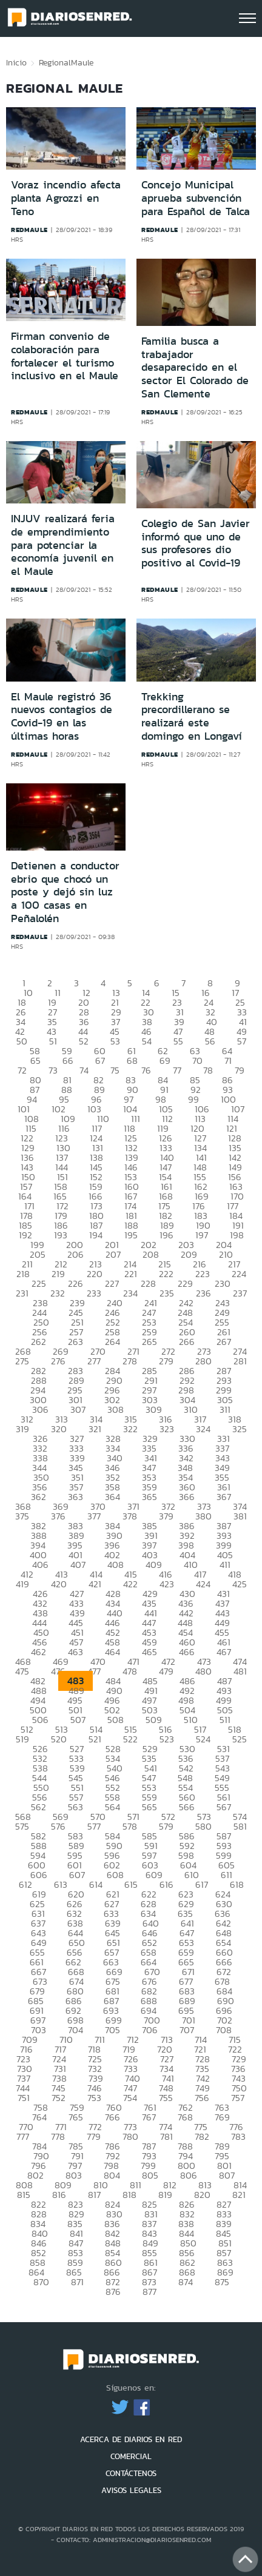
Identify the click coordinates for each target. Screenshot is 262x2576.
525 (239, 1739)
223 (202, 1273)
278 (130, 1361)
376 (58, 1516)
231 (22, 1293)
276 (58, 1361)
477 (94, 1671)
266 (187, 1341)
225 (39, 1283)
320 (59, 1428)
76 (146, 1070)
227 (112, 1283)
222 (166, 1273)
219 (58, 1273)
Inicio (16, 62)
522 (130, 1739)
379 (166, 1516)
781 (166, 2136)
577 (94, 1826)
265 (149, 1341)
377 (94, 1516)
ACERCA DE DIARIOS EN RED (131, 2439)
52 (84, 1041)
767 (149, 2117)
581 (240, 1826)
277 (94, 1361)
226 (75, 1283)
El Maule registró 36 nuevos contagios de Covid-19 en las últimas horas (61, 716)
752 (59, 2097)
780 (130, 2136)
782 (202, 2136)
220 (94, 1273)
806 (188, 2175)
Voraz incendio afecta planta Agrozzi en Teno (66, 198)
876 (113, 2291)
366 (187, 1496)
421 (95, 1584)
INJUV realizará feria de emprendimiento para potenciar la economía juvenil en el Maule (63, 545)
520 (59, 1739)
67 (100, 1060)
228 (148, 1283)
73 (53, 1070)
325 (239, 1428)
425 (239, 1584)
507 (78, 1719)
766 (112, 2117)
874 (185, 2282)
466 (187, 1651)
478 (130, 1671)
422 (130, 1584)
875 (222, 2282)
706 (150, 2029)
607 (77, 1874)
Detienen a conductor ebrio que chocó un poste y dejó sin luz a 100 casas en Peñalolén (65, 892)
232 (57, 1293)
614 (95, 1884)
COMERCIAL (131, 2456)
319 (22, 1428)
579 (166, 1826)
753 (94, 2097)
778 (58, 2136)
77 (177, 1070)
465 (149, 1651)
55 (178, 1041)
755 (166, 2097)
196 (166, 1235)
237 (240, 1293)
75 (114, 1070)
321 (95, 1428)
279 (166, 1361)
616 (166, 1884)
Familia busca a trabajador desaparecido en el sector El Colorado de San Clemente (195, 367)
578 (130, 1826)
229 (185, 1283)
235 (167, 1293)
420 (59, 1584)
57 (241, 1041)
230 (222, 1283)
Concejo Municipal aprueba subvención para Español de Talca (195, 198)
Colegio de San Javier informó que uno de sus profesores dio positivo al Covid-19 (195, 543)
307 (78, 1409)
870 (41, 2282)
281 (240, 1361)
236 (203, 1293)
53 (115, 1041)
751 (24, 2097)
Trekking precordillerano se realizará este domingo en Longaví (191, 716)
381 (240, 1516)
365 (149, 1496)
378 (130, 1516)
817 (94, 2194)
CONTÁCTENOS (131, 2473)
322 (130, 1428)
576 (58, 1826)
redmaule (29, 229)
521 (95, 1739)
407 (78, 1564)
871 (77, 2282)
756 (202, 2097)
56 (210, 1041)
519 (22, 1739)
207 (113, 1254)
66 (67, 1060)
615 (131, 1884)
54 (147, 1041)
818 (129, 2194)
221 (130, 1273)
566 (187, 1807)
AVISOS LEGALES (131, 2490)
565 (149, 1807)
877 (149, 2291)
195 (131, 1235)
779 (94, 2136)
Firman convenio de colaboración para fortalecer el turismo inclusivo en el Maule (64, 355)
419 (22, 1584)
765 (76, 2117)
